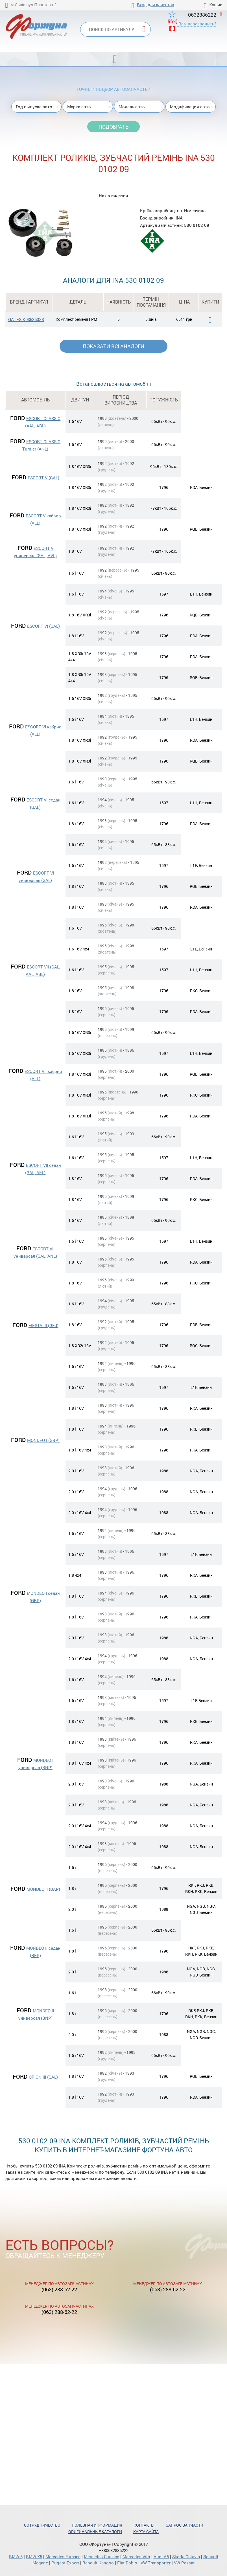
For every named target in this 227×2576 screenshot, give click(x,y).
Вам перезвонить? (197, 24)
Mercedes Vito (136, 2556)
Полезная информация (97, 2525)
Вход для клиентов (155, 4)
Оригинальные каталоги (95, 2531)
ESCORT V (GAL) (43, 477)
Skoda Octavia (186, 2556)
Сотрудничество (42, 2525)
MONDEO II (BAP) (43, 1889)
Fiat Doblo (127, 2563)
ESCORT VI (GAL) (43, 626)
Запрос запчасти (184, 2525)
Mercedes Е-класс (62, 2556)
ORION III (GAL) (43, 2077)
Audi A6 (161, 2556)
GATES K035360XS (26, 319)
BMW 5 (16, 2556)
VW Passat (184, 2563)
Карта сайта (146, 2531)
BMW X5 (34, 2556)
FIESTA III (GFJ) (43, 1325)
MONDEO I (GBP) (43, 1440)
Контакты (144, 2525)
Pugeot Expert (65, 2563)
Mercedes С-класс (101, 2556)
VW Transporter (156, 2563)
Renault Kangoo (98, 2563)
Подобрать (113, 126)
